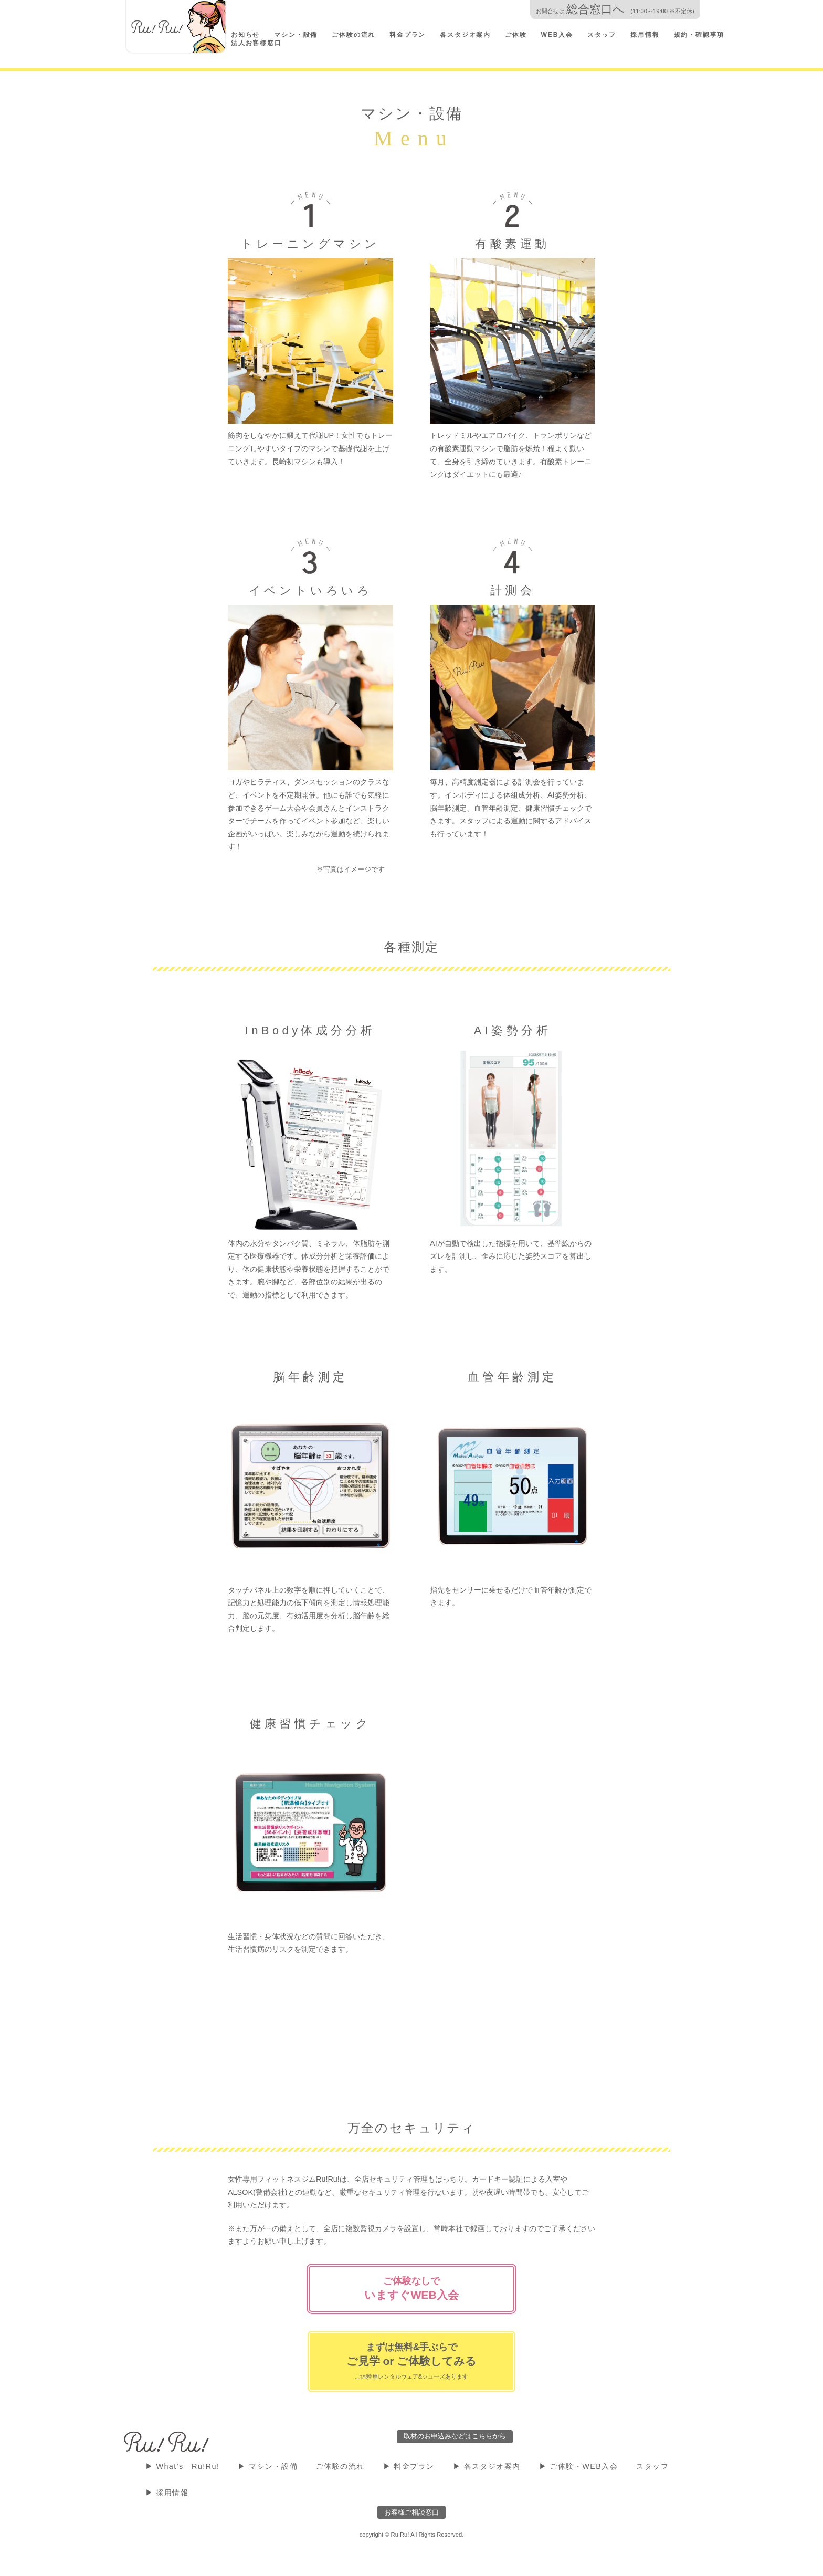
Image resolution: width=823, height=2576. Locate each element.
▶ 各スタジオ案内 (487, 2466)
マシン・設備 (296, 35)
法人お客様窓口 (256, 43)
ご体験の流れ (353, 35)
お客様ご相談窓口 (411, 2512)
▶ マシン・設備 (268, 2466)
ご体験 (515, 35)
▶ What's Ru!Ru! (182, 2466)
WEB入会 (557, 35)
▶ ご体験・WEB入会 (578, 2466)
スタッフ (601, 35)
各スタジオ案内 (465, 35)
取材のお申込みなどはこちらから (455, 2436)
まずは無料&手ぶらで (411, 2361)
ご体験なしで (411, 2288)
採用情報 (644, 35)
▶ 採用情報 (167, 2492)
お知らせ (245, 35)
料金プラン (407, 35)
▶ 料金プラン (409, 2466)
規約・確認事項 (699, 35)
